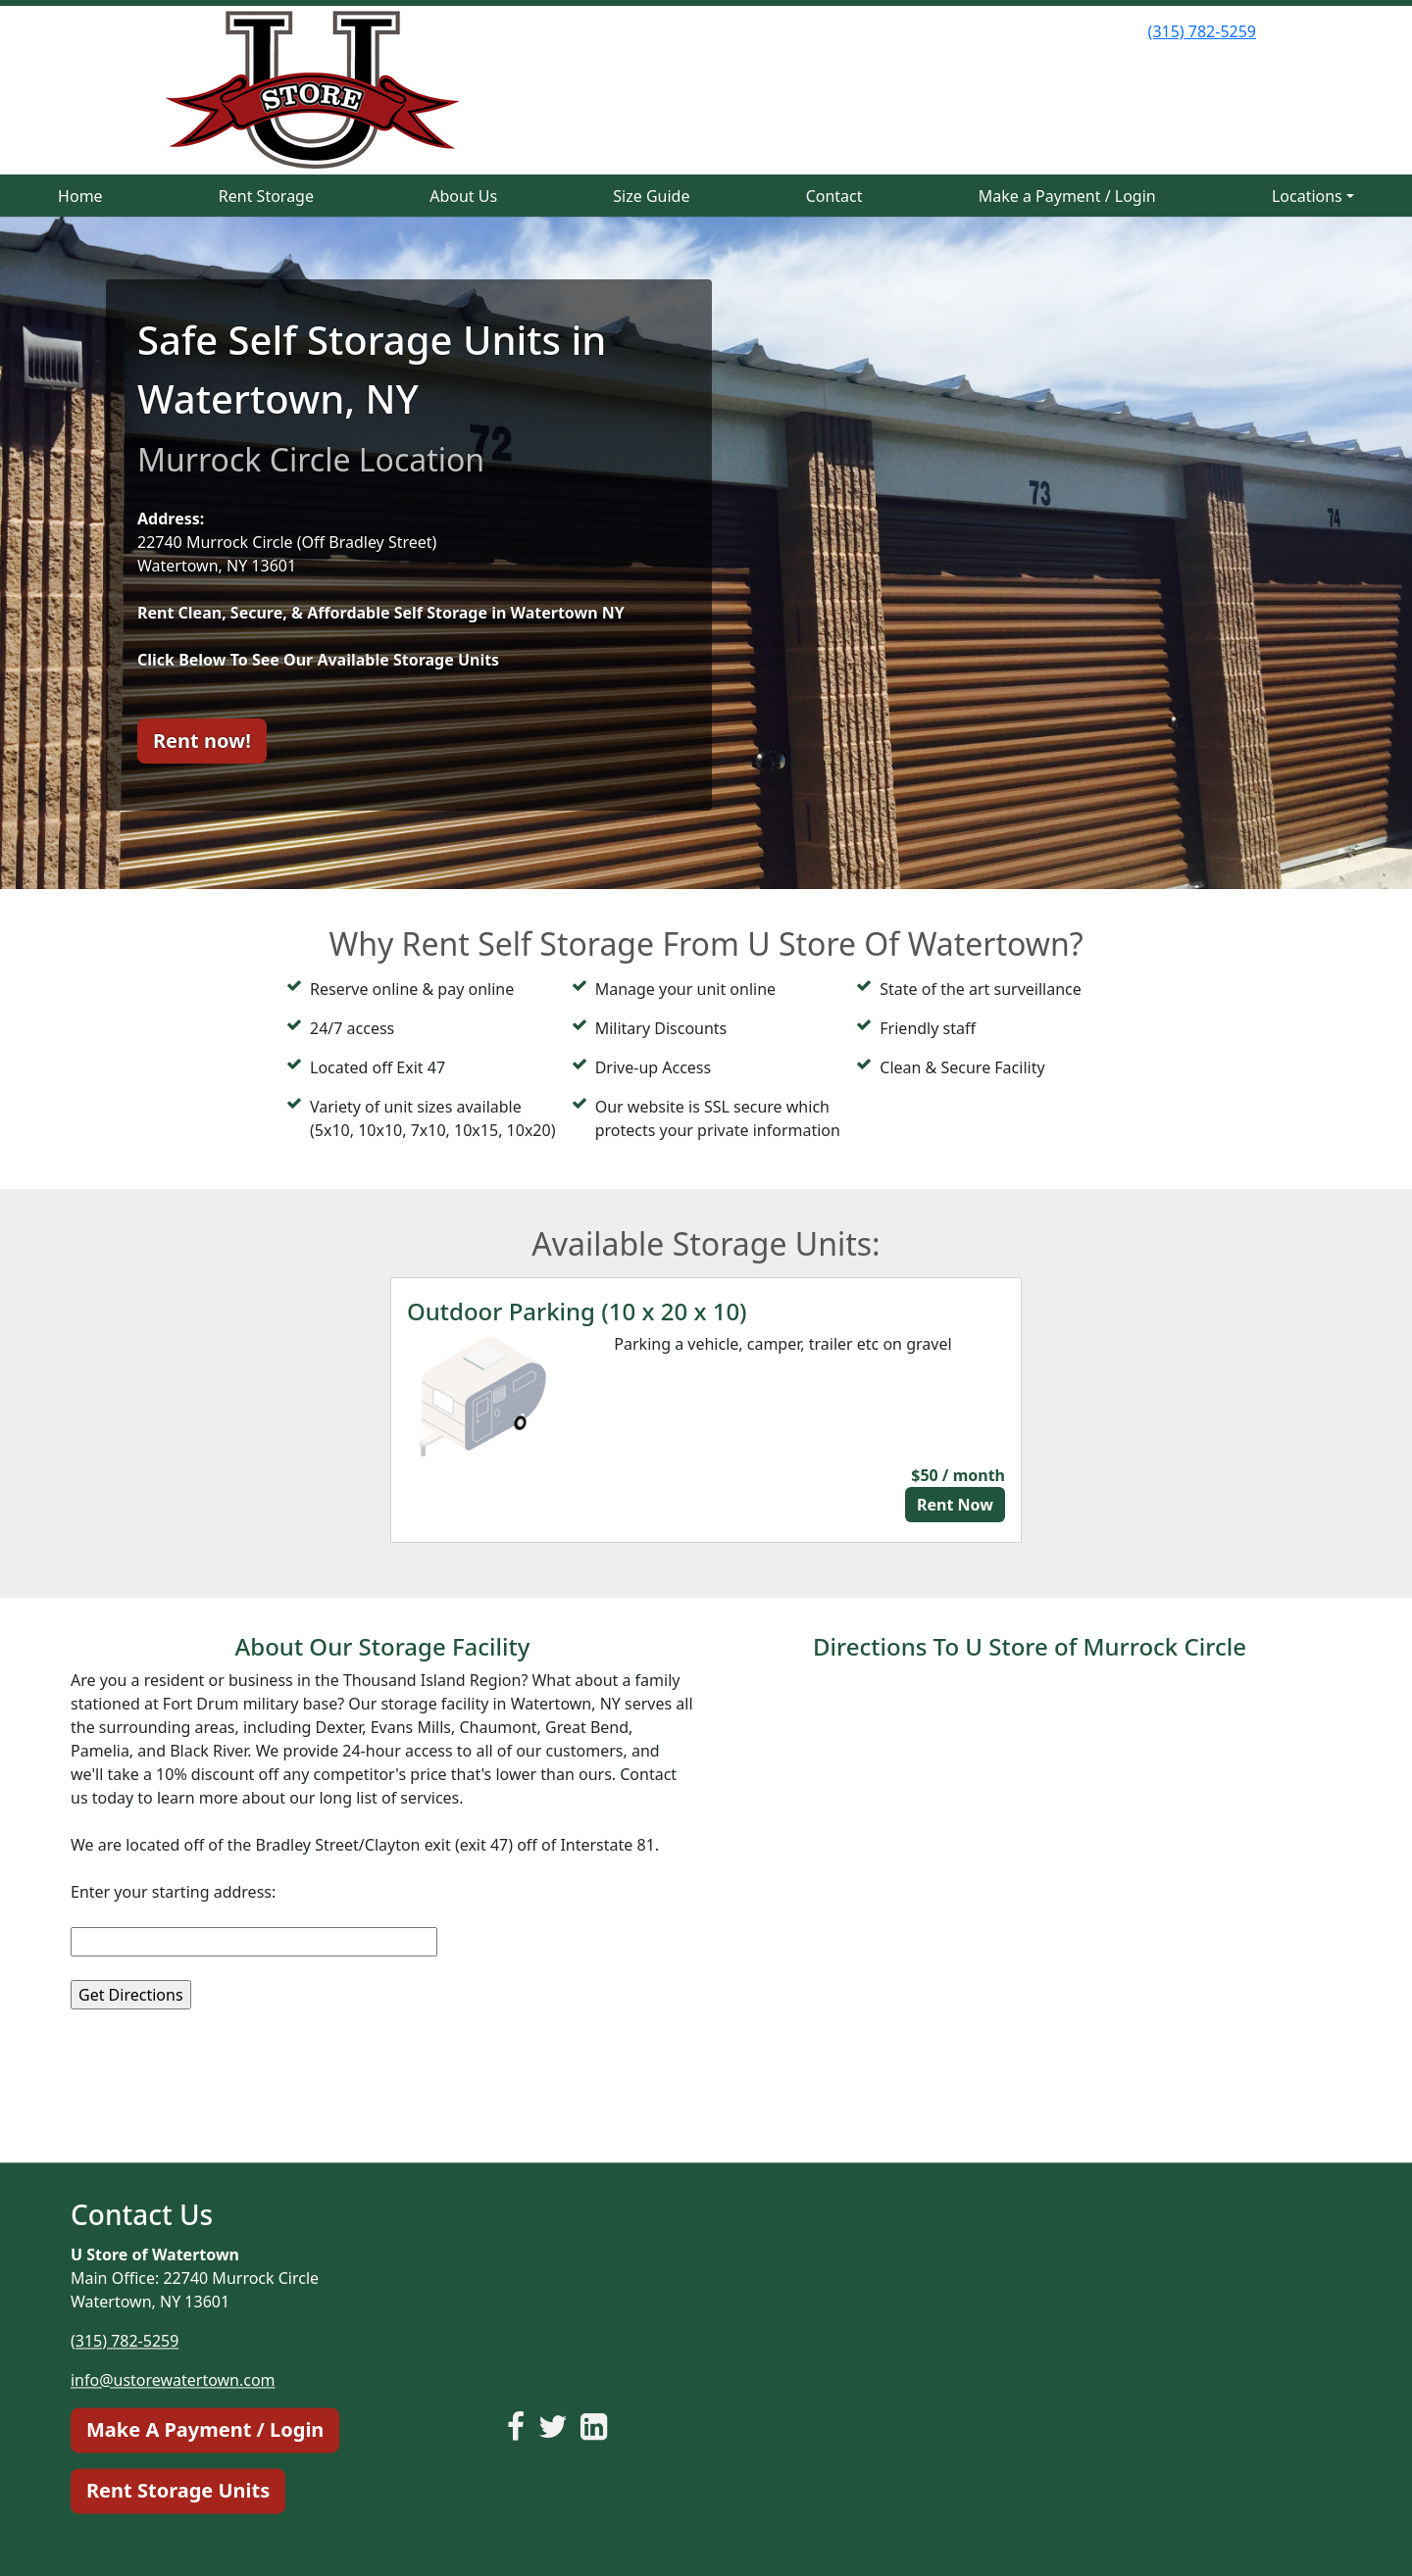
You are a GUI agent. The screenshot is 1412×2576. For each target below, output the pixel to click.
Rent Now (955, 1504)
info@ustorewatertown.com (173, 2380)
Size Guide (651, 196)
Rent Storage (266, 196)
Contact (834, 196)
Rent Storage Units (178, 2490)
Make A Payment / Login (205, 2429)
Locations (1307, 196)
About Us (463, 196)
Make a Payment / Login (1067, 196)
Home (80, 196)
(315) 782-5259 (1202, 31)
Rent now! (202, 740)
